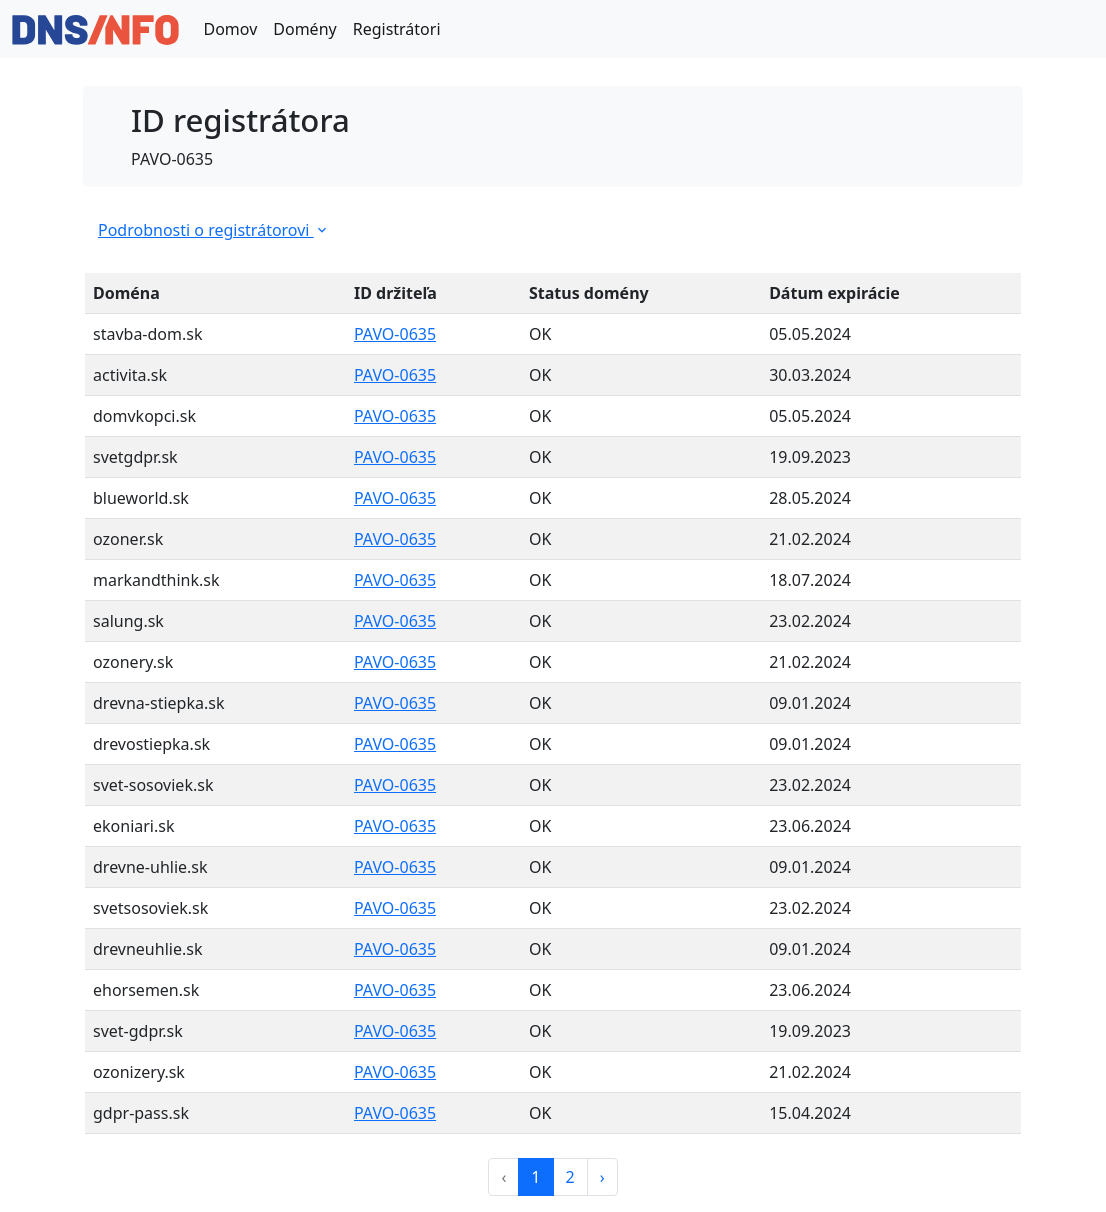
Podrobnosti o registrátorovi (214, 230)
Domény (304, 29)
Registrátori (397, 29)
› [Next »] (602, 1177)
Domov (230, 29)
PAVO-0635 (395, 334)
